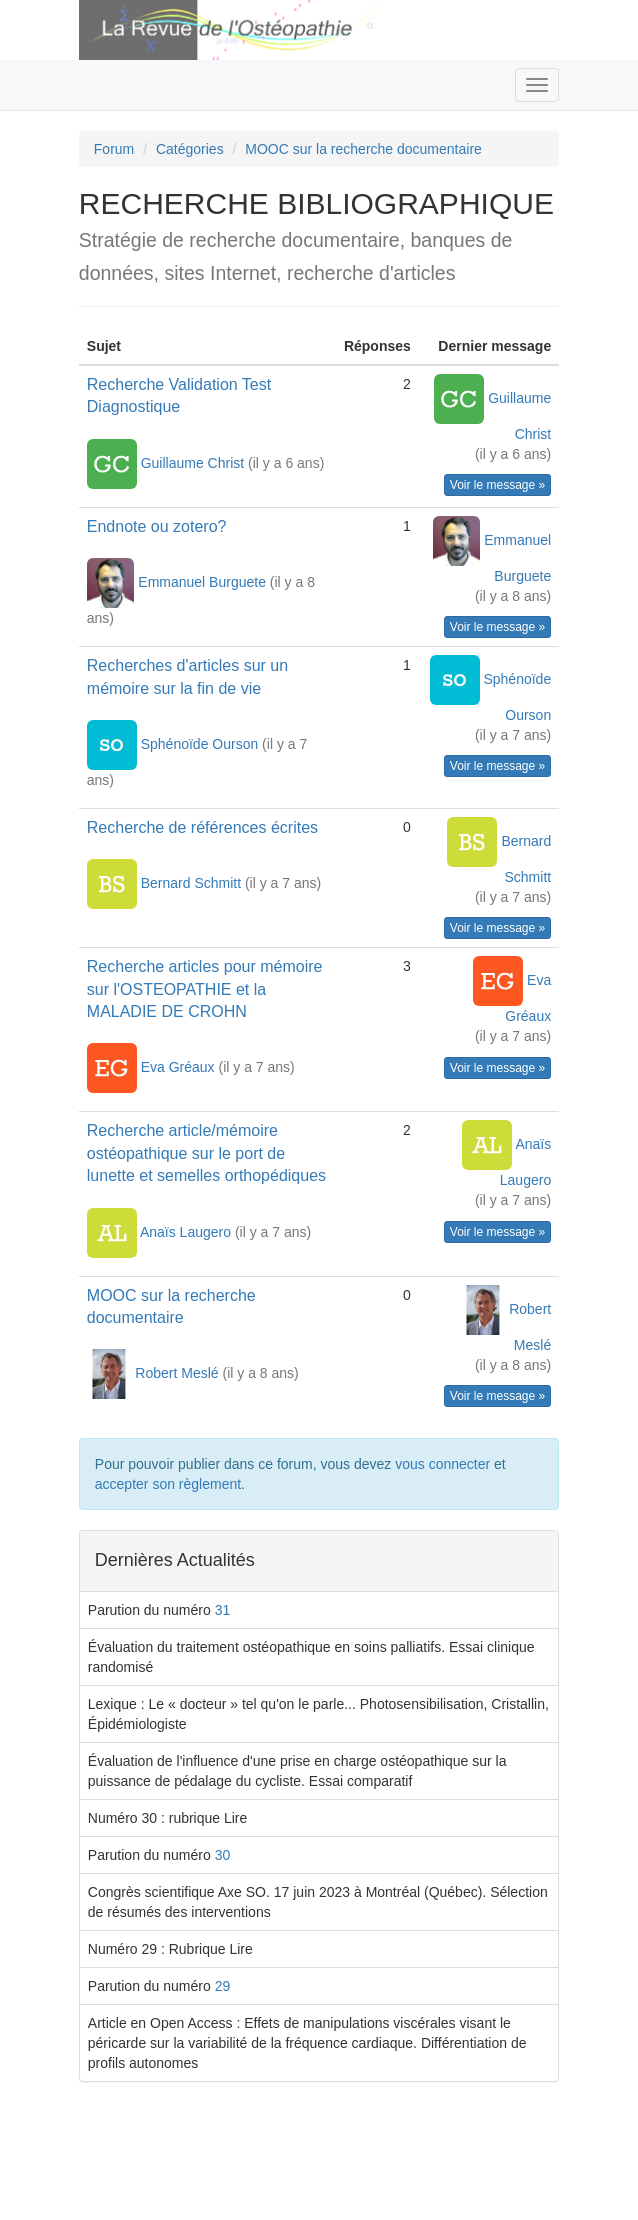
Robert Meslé (178, 1373)
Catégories (190, 149)
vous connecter (442, 1464)
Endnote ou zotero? (157, 526)
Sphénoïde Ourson (201, 744)
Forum (114, 149)
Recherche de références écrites (202, 827)
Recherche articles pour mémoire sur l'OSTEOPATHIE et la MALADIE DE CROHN (205, 989)
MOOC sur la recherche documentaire (363, 149)
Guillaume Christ (194, 462)
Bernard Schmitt (193, 883)
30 (223, 1855)
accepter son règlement (168, 1484)
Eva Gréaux (180, 1067)
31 (223, 1610)
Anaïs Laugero (187, 1231)
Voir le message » (497, 485)
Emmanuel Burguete (204, 582)
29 (223, 1986)
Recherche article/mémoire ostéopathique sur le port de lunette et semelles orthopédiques (206, 1153)
